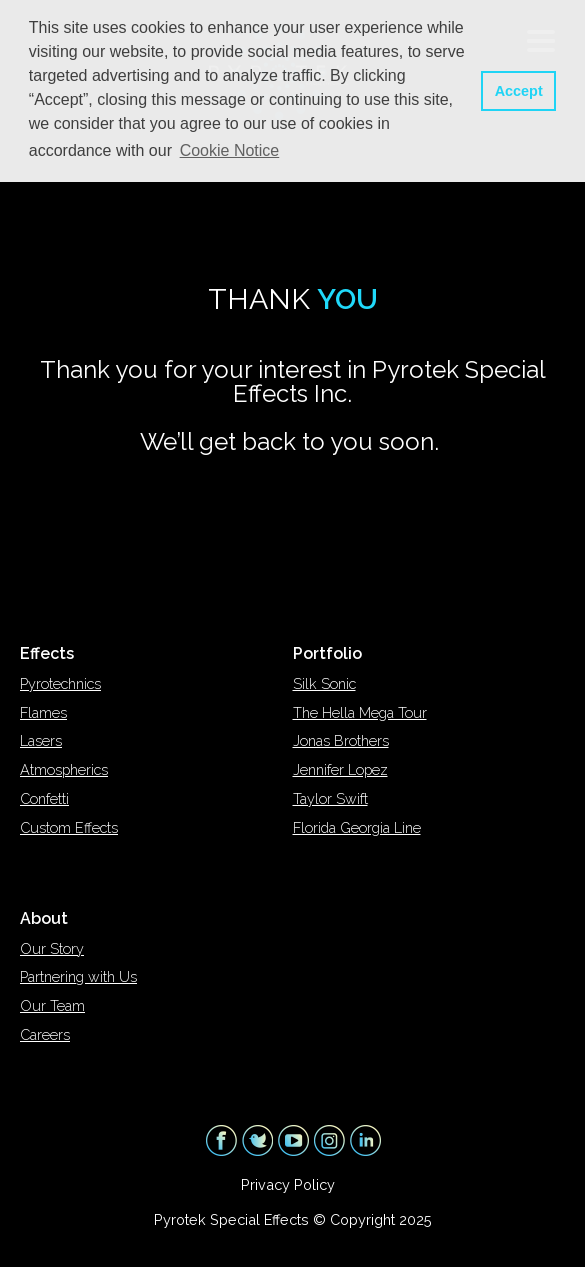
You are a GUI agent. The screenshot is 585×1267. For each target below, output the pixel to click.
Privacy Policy (288, 1184)
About (44, 918)
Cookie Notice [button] (230, 150)
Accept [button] (519, 91)
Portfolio (327, 653)
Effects (47, 653)
